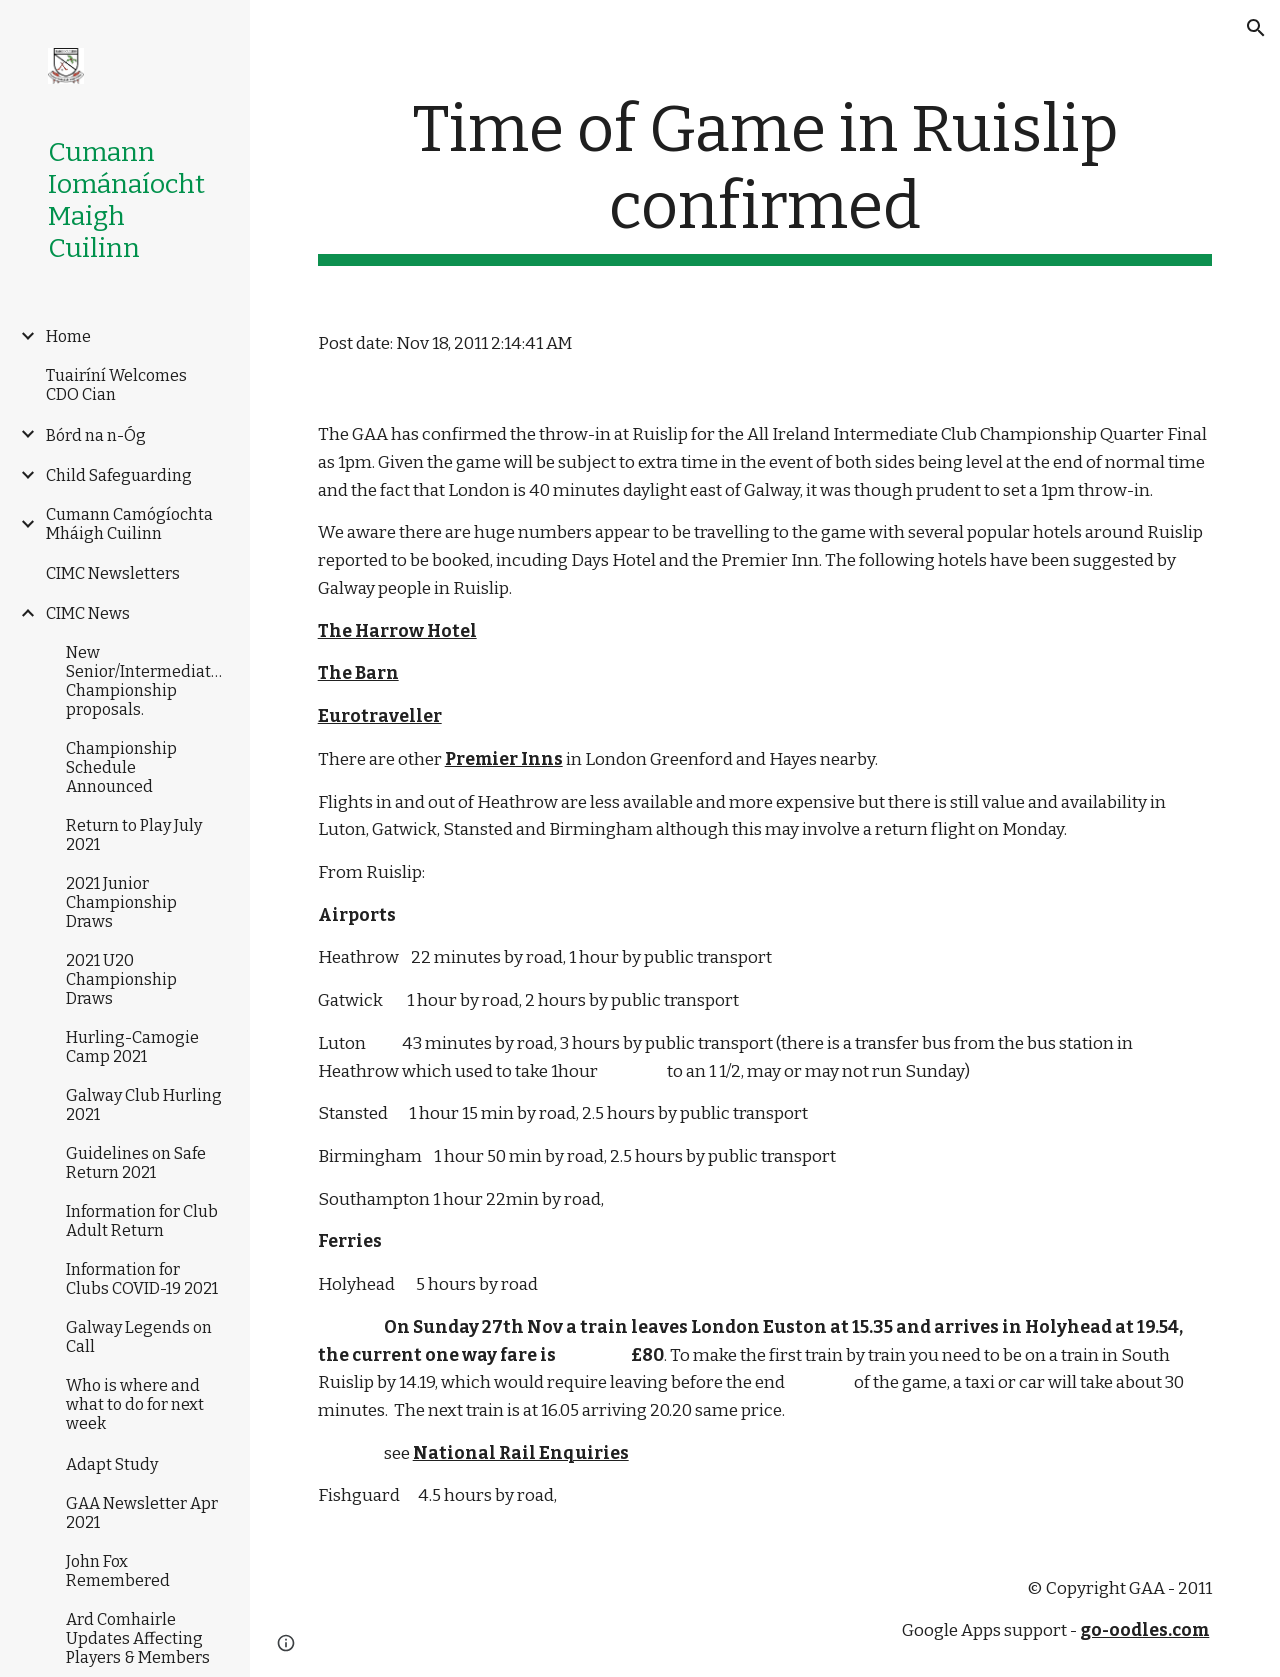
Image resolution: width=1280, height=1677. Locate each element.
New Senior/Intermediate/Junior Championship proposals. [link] (147, 681)
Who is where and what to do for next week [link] (135, 1404)
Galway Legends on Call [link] (139, 1337)
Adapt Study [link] (112, 1464)
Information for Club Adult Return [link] (142, 1221)
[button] (1256, 28)
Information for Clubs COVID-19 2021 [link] (142, 1279)
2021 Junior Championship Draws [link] (121, 902)
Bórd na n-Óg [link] (96, 435)
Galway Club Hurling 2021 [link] (144, 1105)
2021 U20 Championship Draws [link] (121, 979)
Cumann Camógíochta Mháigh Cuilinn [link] (129, 524)
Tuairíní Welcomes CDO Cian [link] (116, 385)
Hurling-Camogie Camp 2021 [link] (132, 1047)
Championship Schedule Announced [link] (121, 767)
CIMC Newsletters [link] (113, 573)
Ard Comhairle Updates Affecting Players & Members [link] (138, 1638)
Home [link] (68, 336)
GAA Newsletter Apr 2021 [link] (142, 1513)
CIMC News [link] (88, 613)
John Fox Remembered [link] (118, 1571)
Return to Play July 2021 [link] (134, 835)
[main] (765, 179)
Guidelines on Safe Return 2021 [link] (136, 1163)
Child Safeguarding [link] (119, 475)
